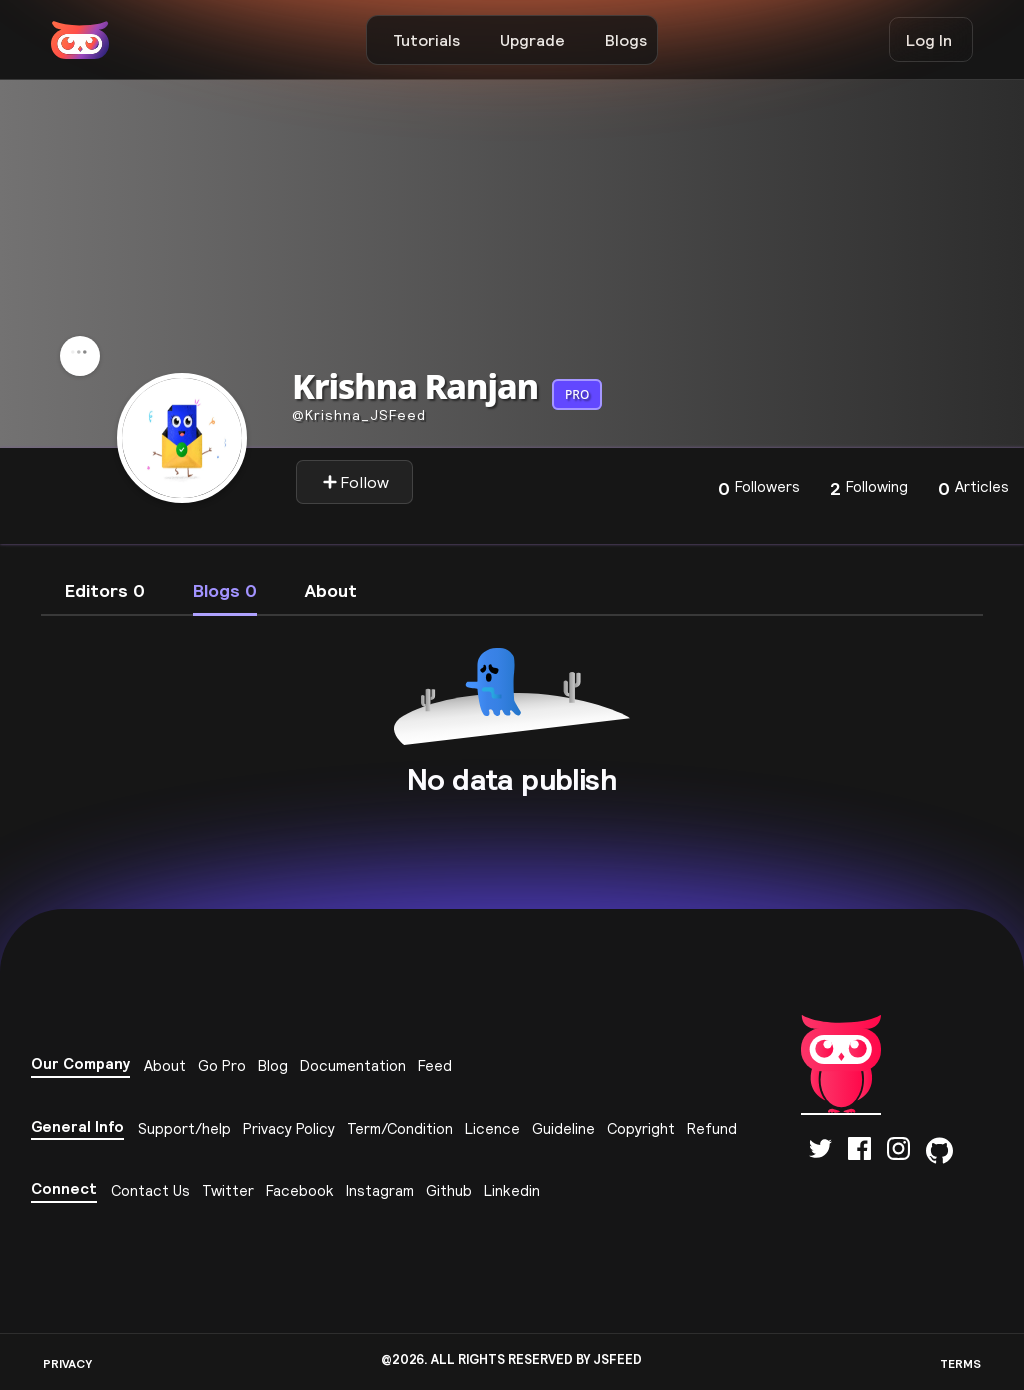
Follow (355, 482)
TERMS (960, 1363)
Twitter (228, 1190)
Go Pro (222, 1065)
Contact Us (150, 1190)
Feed (435, 1065)
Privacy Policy (289, 1128)
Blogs (626, 40)
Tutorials (426, 40)
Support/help (184, 1128)
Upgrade (532, 40)
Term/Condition (400, 1128)
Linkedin (512, 1190)
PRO (577, 394)
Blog (273, 1065)
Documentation (353, 1065)
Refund (712, 1128)
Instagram (380, 1190)
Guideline (563, 1128)
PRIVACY (67, 1363)
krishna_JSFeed (359, 415)
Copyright (641, 1128)
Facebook (300, 1190)
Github (449, 1190)
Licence (492, 1128)
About (165, 1065)
